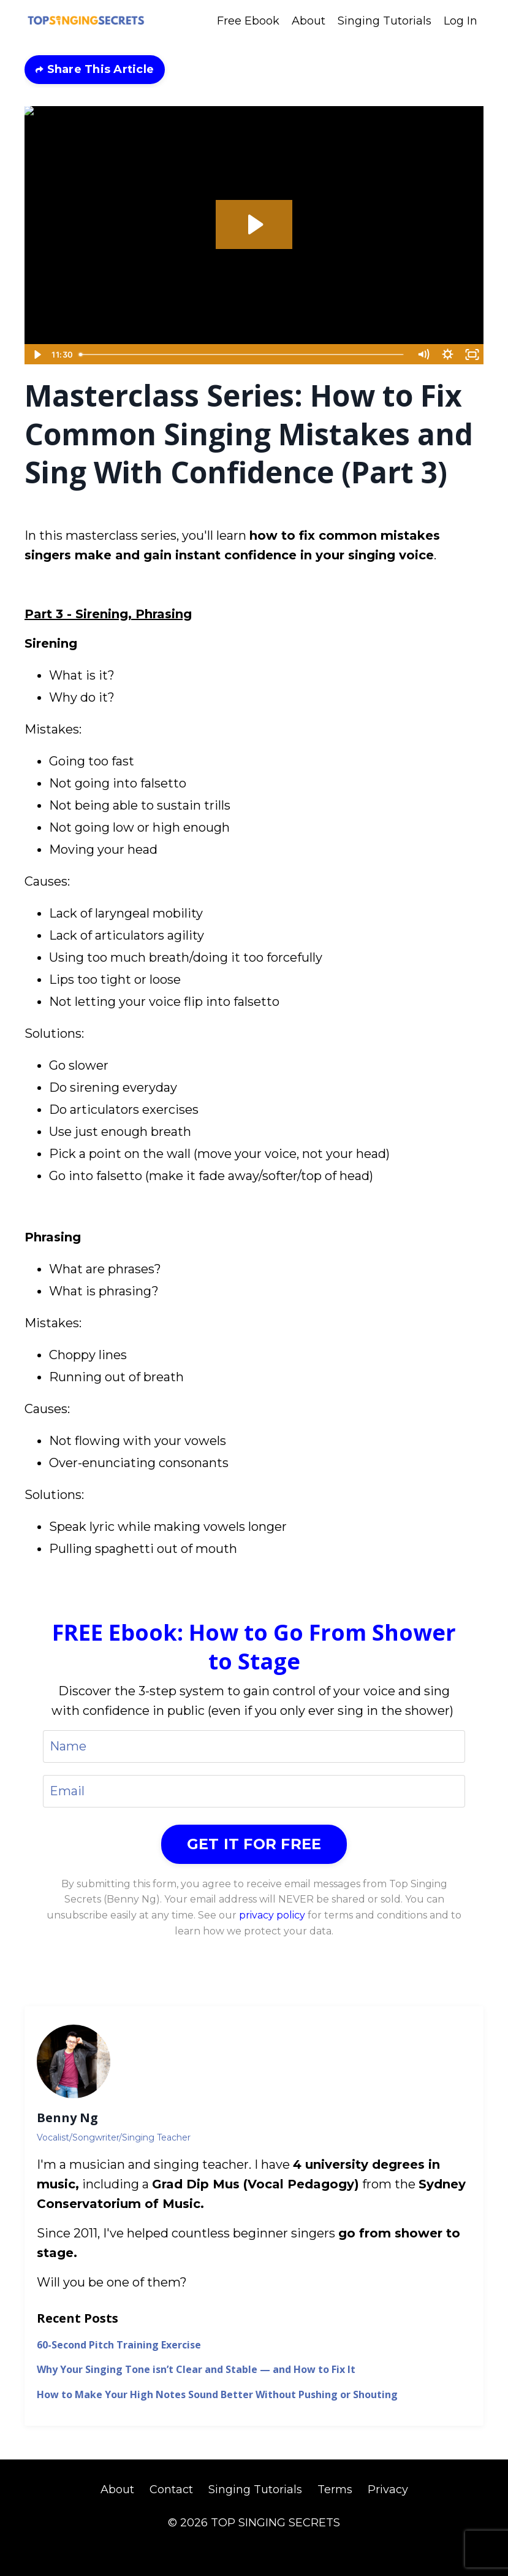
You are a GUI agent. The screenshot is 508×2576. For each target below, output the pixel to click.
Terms (334, 2489)
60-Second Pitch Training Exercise (119, 2345)
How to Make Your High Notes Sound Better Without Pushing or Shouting (217, 2394)
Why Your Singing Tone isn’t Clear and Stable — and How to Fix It (196, 2369)
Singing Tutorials (384, 21)
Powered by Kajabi (254, 2544)
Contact (171, 2489)
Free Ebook (248, 21)
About (308, 21)
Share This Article (99, 69)
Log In (460, 21)
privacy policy (272, 1915)
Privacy (388, 2489)
